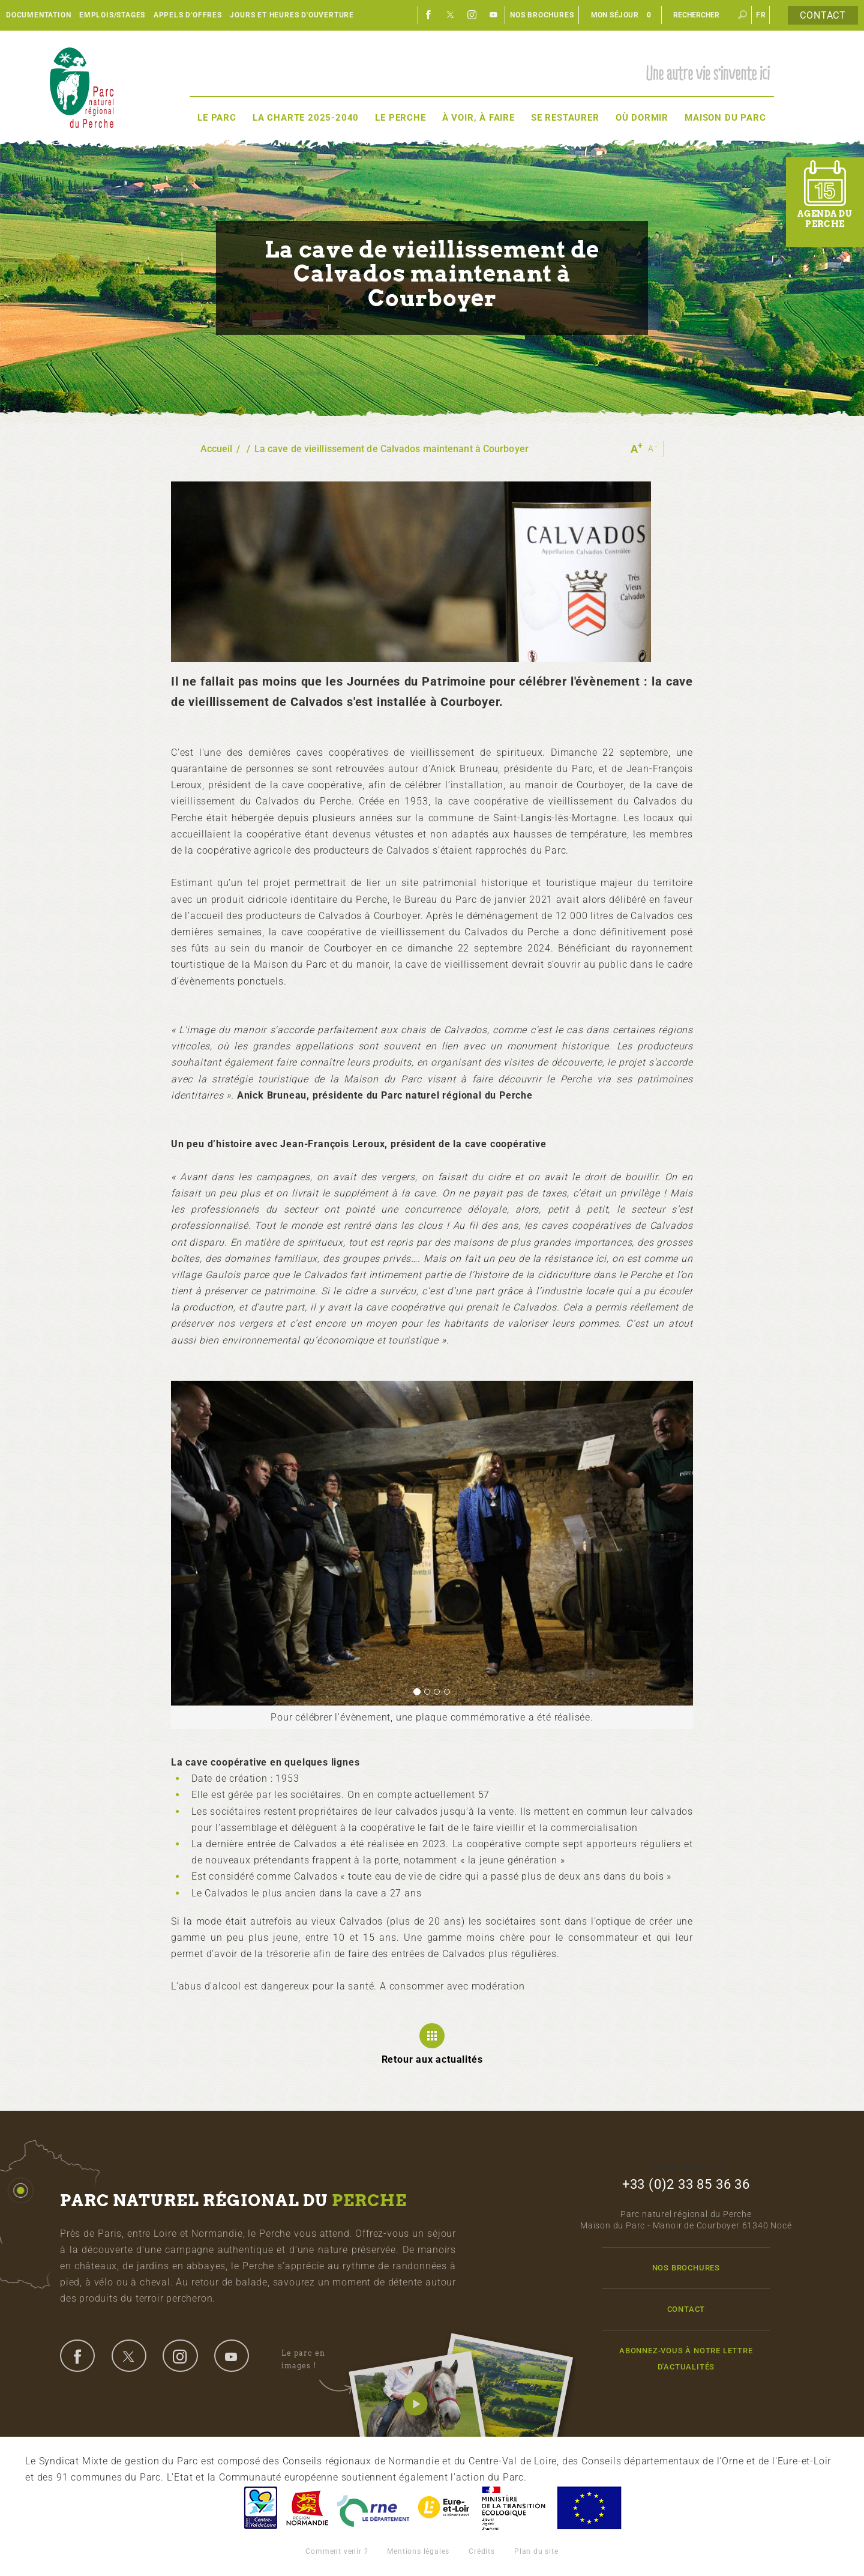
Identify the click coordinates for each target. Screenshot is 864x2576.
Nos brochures (542, 15)
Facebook (429, 15)
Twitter (450, 15)
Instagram (472, 15)
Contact (823, 15)
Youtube (494, 15)
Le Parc (216, 117)
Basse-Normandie (307, 2507)
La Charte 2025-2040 (306, 117)
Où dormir (642, 117)
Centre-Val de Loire (259, 2507)
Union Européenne (589, 2507)
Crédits (482, 2551)
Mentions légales (418, 2551)
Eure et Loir (445, 2507)
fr (761, 15)
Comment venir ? (336, 2551)
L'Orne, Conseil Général (373, 2507)
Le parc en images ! (316, 2359)
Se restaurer (565, 117)
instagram (180, 2355)
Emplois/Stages (112, 15)
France (514, 2507)
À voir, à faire (478, 117)
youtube (231, 2355)
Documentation (38, 15)
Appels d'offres (188, 15)
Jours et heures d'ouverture (292, 15)
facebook (77, 2355)
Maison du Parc (725, 117)
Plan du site (536, 2551)
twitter (129, 2355)
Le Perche (400, 117)
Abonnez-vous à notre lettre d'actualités (686, 2358)
